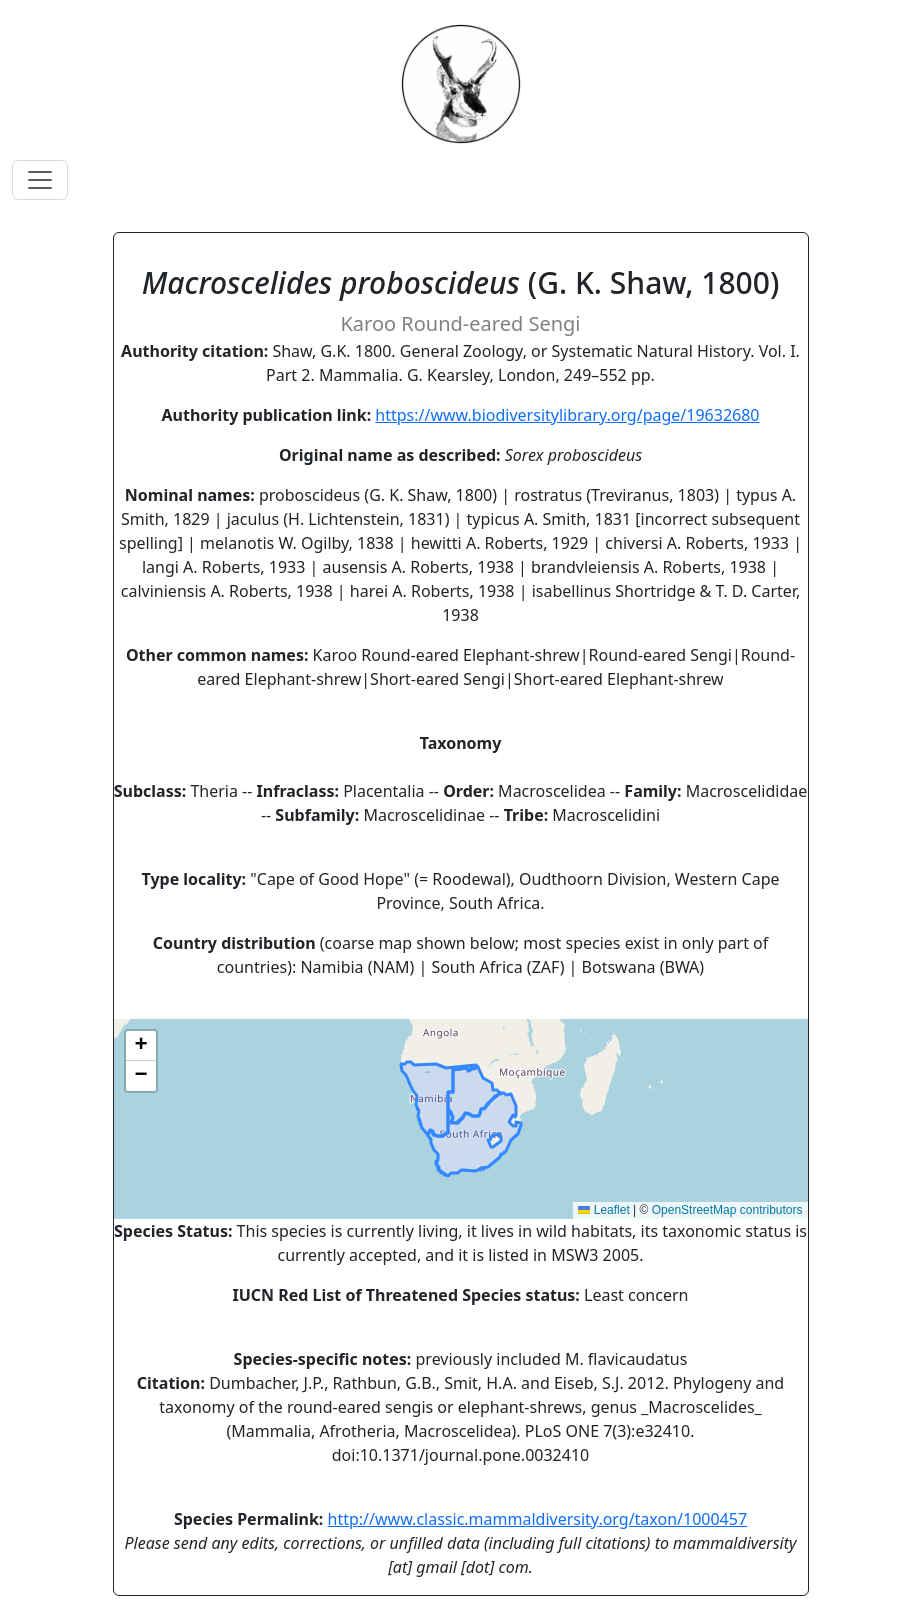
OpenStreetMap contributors (727, 1210)
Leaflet (603, 1210)
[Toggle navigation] (40, 180)
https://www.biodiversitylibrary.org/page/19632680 (567, 415)
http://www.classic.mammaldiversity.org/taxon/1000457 (538, 1519)
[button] (141, 1046)
